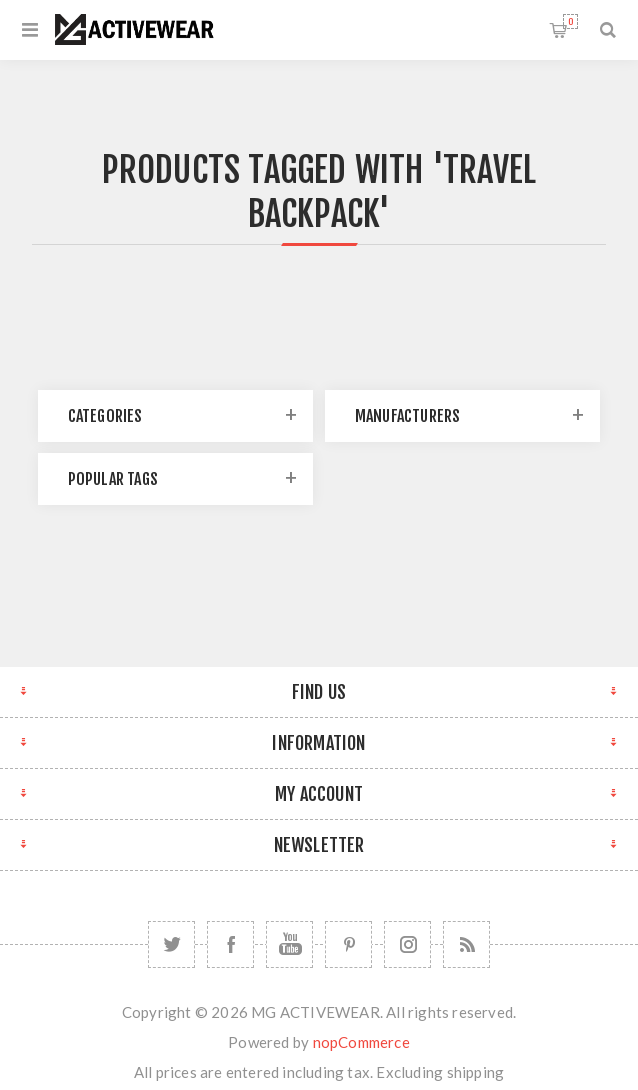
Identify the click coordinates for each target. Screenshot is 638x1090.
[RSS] (466, 944)
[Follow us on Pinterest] (348, 944)
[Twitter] (171, 944)
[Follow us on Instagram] (407, 944)
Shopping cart (570, 21)
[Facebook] (230, 944)
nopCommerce (361, 1042)
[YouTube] (289, 944)
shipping (476, 1072)
